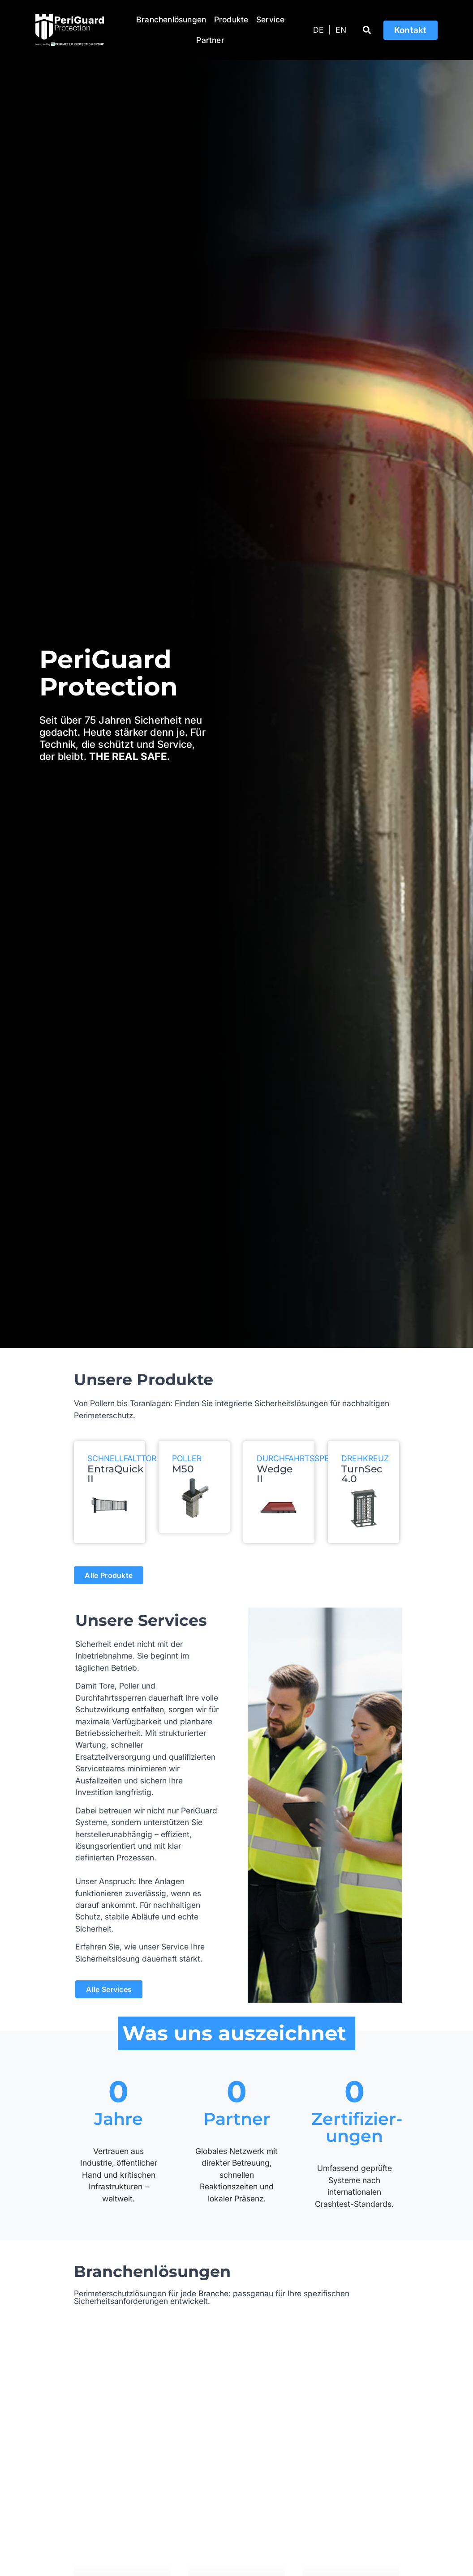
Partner (210, 40)
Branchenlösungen (171, 19)
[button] (367, 30)
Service (270, 19)
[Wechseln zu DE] (318, 30)
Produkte (231, 19)
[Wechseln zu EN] (341, 30)
